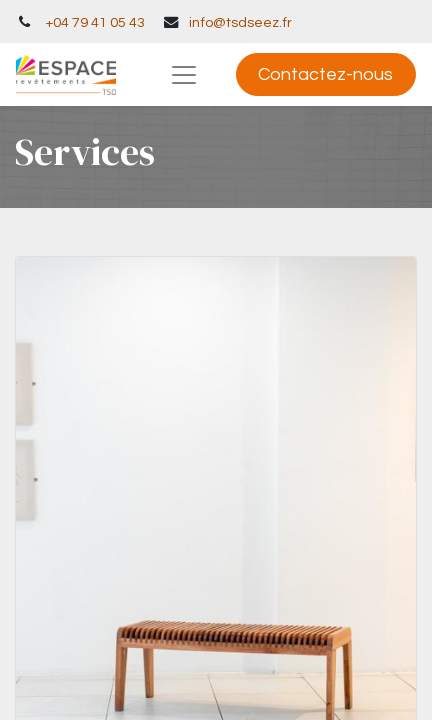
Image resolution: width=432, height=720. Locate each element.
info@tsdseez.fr (240, 22)
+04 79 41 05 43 (95, 22)
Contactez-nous (325, 74)
